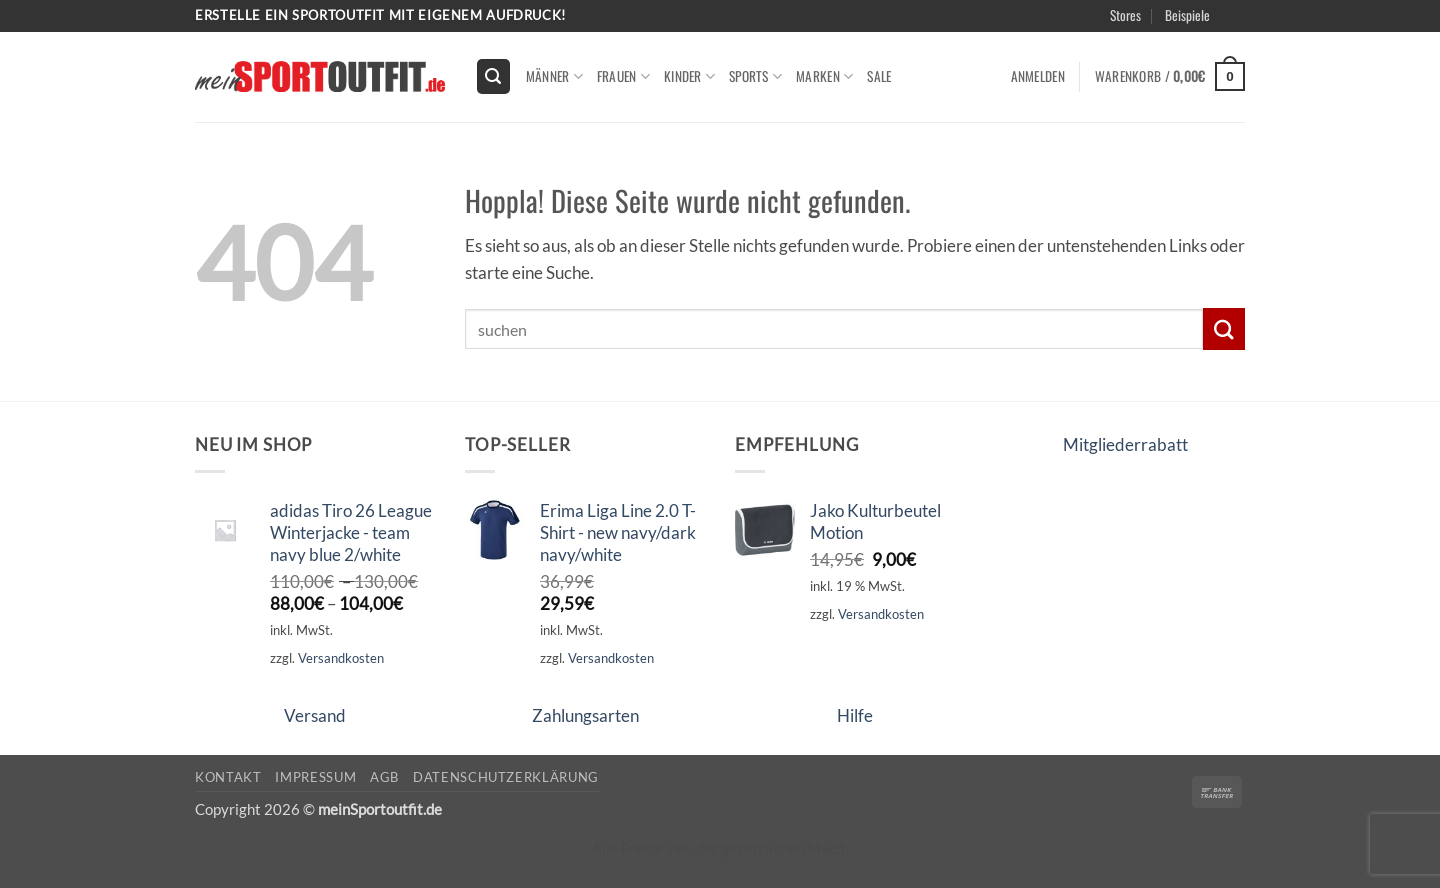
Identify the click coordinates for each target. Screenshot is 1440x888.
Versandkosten (341, 658)
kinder (689, 76)
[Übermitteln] (1224, 328)
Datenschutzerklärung (506, 777)
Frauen (623, 76)
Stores (1125, 15)
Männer (554, 76)
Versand (315, 715)
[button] (494, 76)
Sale (879, 76)
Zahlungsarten (585, 715)
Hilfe (855, 715)
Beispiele (1187, 15)
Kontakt (228, 777)
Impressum (315, 777)
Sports (755, 76)
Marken (824, 76)
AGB (384, 777)
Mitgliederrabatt (1125, 444)
